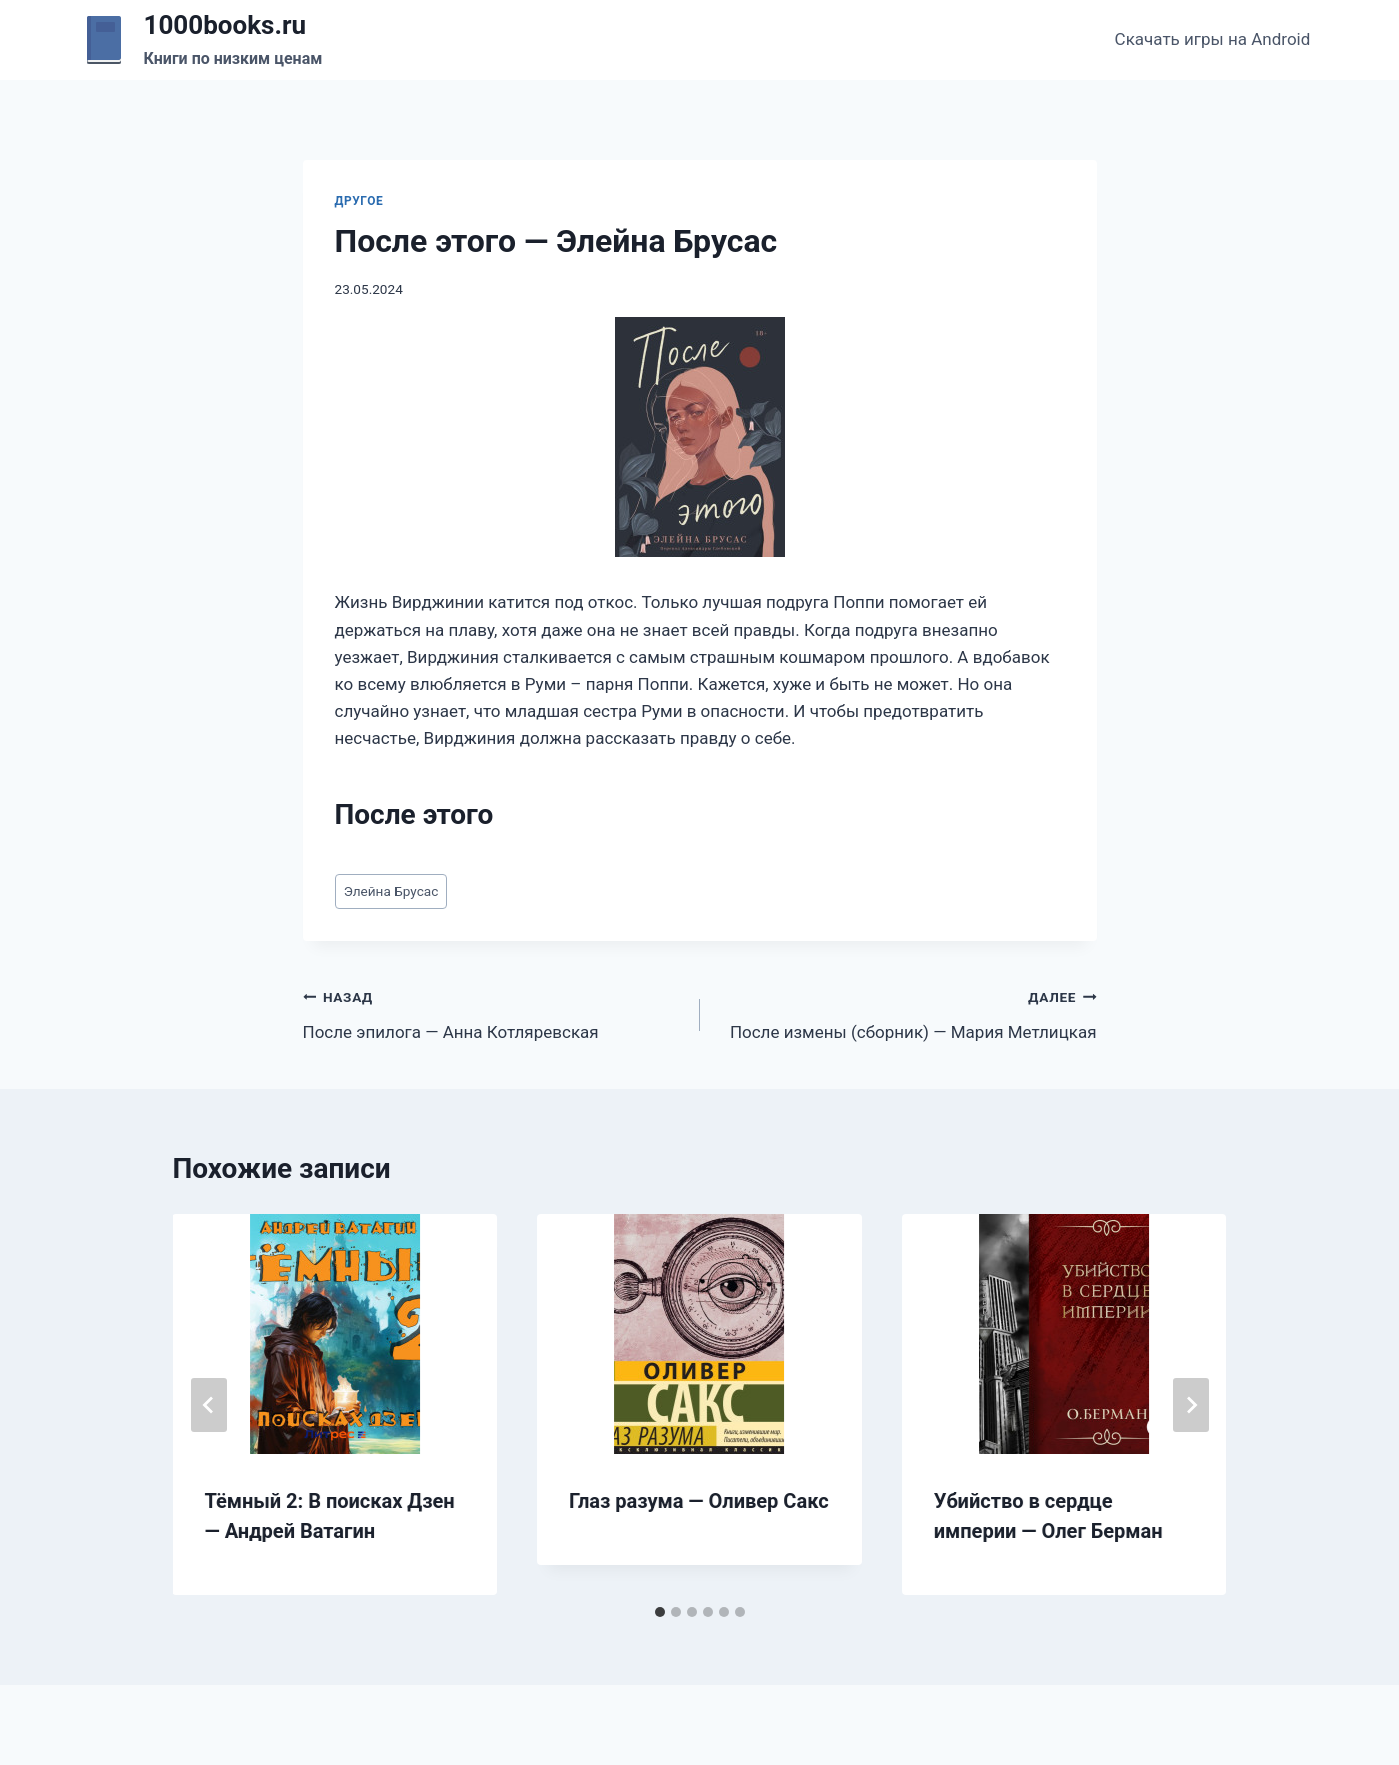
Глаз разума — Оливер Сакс (699, 1501)
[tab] (660, 1612)
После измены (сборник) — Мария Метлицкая (907, 1012)
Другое (359, 201)
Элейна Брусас (391, 891)
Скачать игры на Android (1213, 39)
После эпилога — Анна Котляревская (493, 1012)
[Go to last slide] (209, 1405)
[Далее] (1191, 1405)
